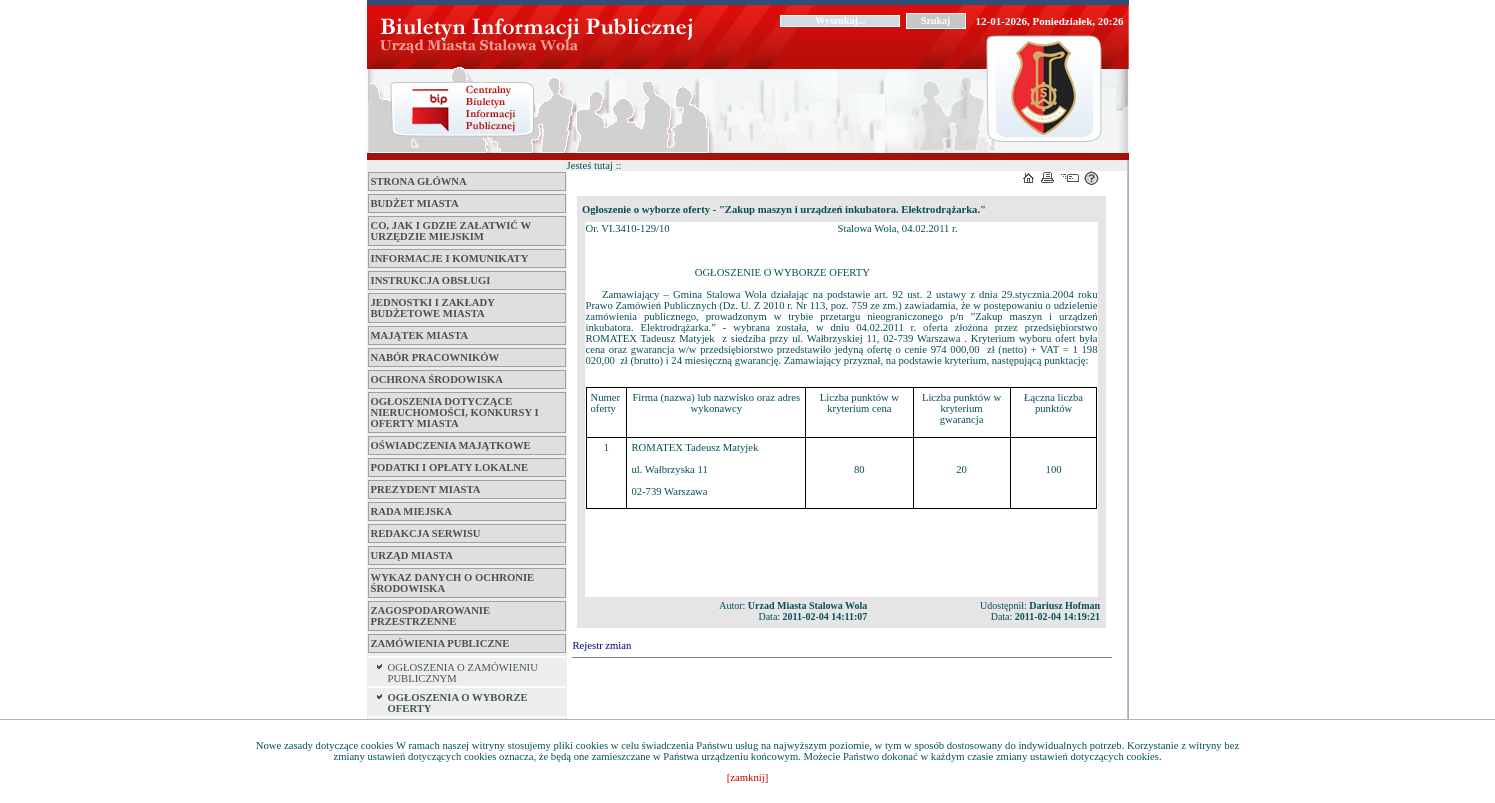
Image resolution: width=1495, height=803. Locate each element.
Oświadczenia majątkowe (451, 445)
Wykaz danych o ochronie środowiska (453, 583)
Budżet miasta (415, 203)
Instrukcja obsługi (431, 280)
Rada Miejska (411, 511)
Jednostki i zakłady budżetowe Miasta (433, 308)
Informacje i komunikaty (450, 258)
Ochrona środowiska (437, 379)
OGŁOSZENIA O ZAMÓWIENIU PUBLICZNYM (463, 673)
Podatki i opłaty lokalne (450, 467)
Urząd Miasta (412, 555)
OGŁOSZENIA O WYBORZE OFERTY (458, 703)
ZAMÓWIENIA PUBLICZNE (440, 643)
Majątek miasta (420, 335)
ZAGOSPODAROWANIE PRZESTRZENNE (431, 616)
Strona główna (419, 181)
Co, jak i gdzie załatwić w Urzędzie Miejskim (451, 231)
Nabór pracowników (435, 357)
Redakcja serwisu (426, 533)
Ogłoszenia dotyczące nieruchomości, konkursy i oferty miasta (455, 412)
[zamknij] (747, 777)
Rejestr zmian (602, 645)
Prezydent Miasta (426, 489)
